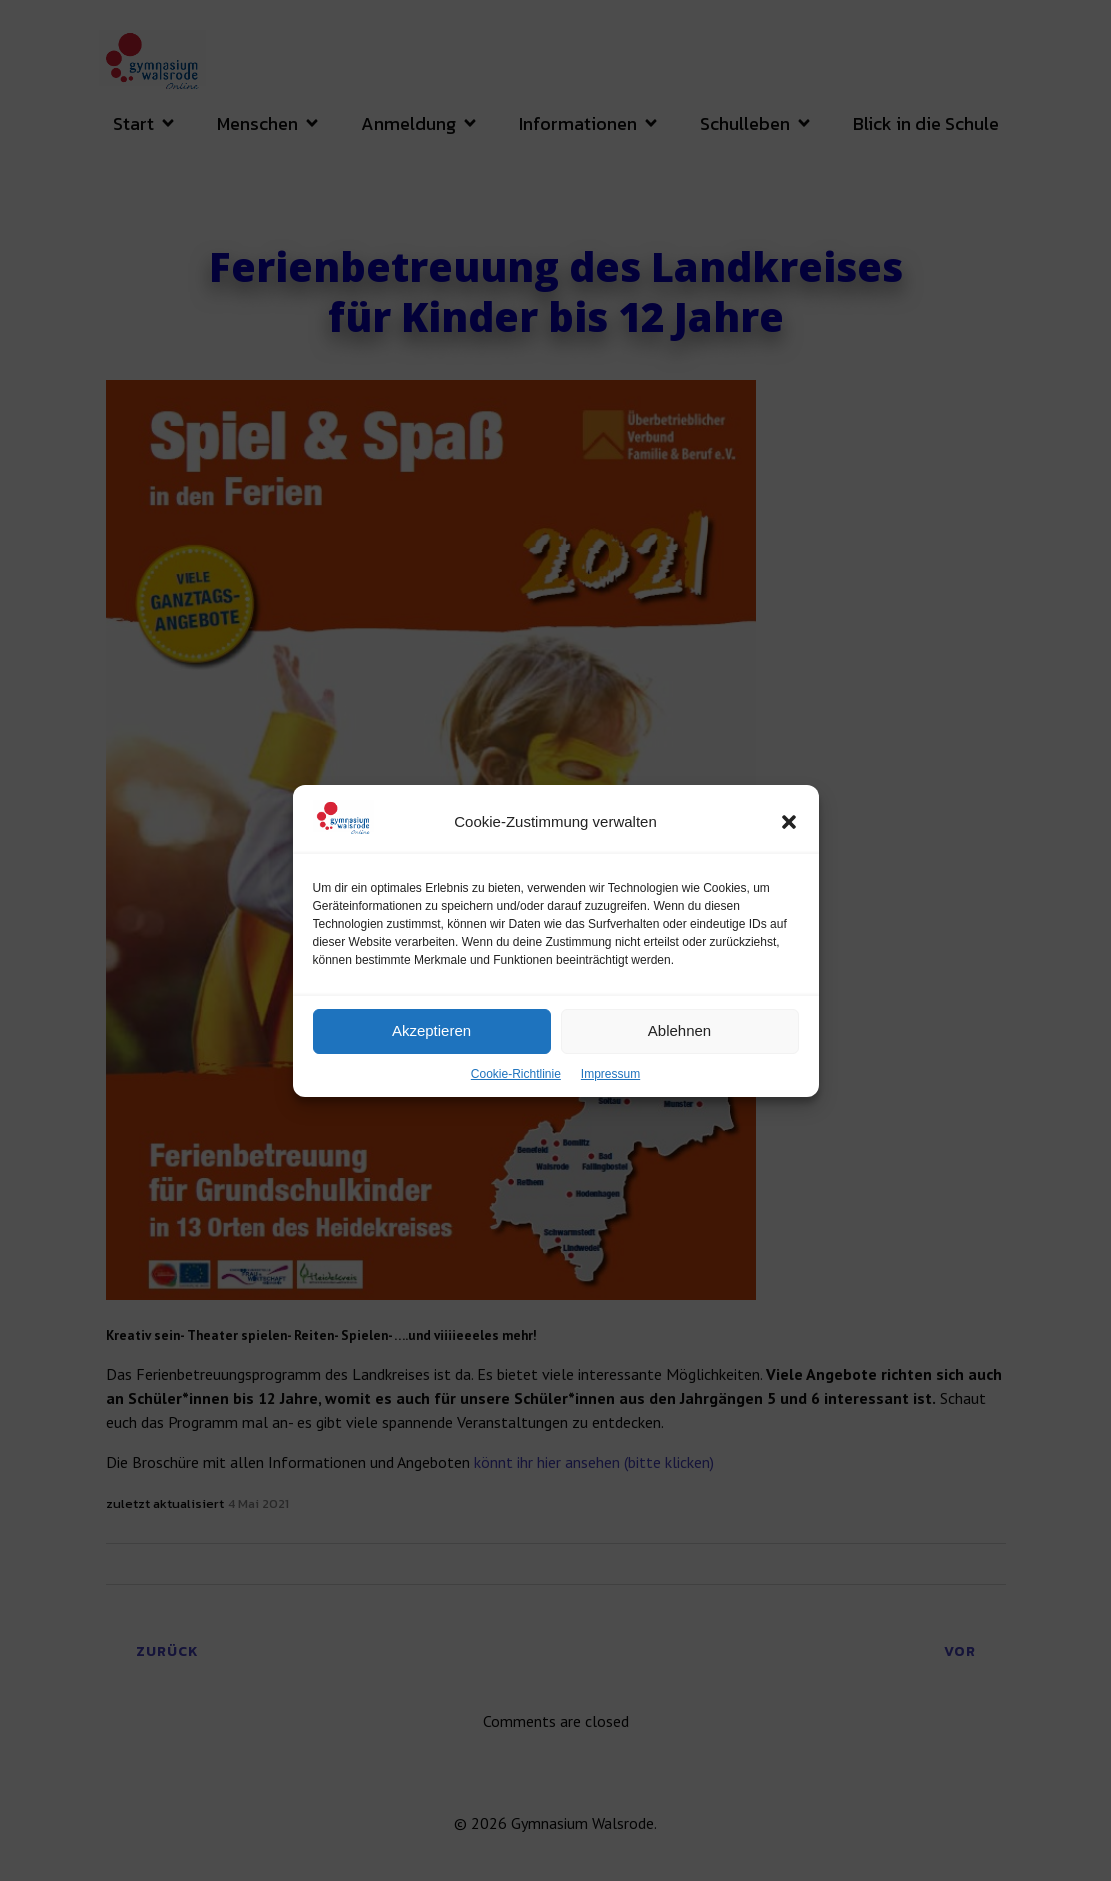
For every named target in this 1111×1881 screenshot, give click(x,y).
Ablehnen (679, 1052)
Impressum (610, 1096)
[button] (789, 844)
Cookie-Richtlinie (516, 1096)
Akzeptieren (431, 1052)
